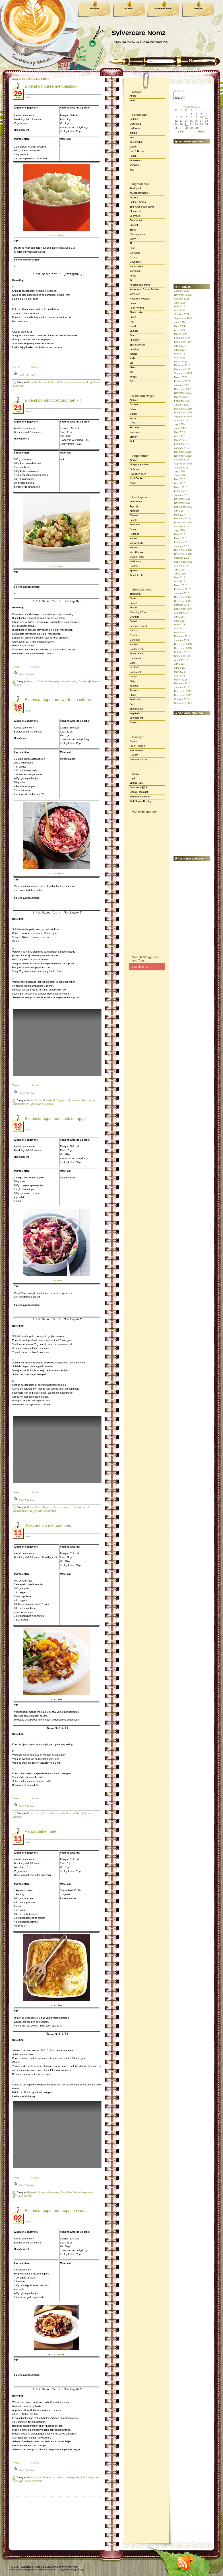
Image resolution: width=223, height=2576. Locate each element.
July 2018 (179, 471)
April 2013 (179, 675)
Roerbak (134, 432)
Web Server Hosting (140, 801)
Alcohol (134, 197)
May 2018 (179, 479)
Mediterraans (137, 556)
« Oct (181, 131)
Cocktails (135, 616)
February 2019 (182, 444)
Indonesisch (136, 543)
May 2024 (179, 326)
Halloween (135, 128)
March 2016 (180, 538)
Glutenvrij (135, 639)
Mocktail (134, 667)
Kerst (132, 137)
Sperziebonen (137, 344)
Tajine (133, 483)
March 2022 (180, 377)
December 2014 (183, 597)
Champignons (137, 234)
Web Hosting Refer (140, 796)
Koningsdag (136, 142)
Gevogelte (135, 261)
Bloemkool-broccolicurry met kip (53, 400)
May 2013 (179, 671)
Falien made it (137, 745)
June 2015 (180, 573)
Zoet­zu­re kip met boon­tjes (48, 1525)
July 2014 (179, 616)
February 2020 (182, 401)
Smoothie (135, 699)
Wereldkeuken (137, 575)
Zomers (134, 722)
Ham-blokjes (136, 266)
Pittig (132, 681)
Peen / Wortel (137, 307)
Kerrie (133, 275)
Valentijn (134, 165)
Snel (132, 704)
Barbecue (135, 469)
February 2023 (182, 365)
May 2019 (179, 432)
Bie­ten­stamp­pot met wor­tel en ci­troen (58, 699)
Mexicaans (135, 561)
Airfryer (133, 400)
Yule (132, 169)
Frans (133, 529)
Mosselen (135, 294)
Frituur (133, 409)
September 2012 (183, 703)
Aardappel (135, 188)
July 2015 (179, 569)
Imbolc (133, 132)
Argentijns (135, 506)
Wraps (133, 376)
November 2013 (183, 648)
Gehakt (133, 257)
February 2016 (182, 542)
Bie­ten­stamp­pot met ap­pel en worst (56, 2210)
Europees (135, 524)
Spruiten (134, 349)
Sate (132, 335)
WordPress (71, 2567)
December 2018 (183, 451)
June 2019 (180, 428)
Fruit (132, 248)
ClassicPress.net (139, 792)
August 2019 (181, 420)
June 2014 (180, 620)
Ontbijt (133, 676)
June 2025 (180, 302)
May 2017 (179, 514)
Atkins (133, 95)
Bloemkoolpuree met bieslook (51, 86)
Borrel (133, 598)
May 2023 (179, 353)
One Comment (25, 2196)
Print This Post (27, 375)
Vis (27, 1104)
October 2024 (181, 314)
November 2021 (183, 392)
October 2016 (181, 526)
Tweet (15, 367)
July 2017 (179, 510)
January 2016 (181, 546)
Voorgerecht (136, 717)
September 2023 (183, 342)
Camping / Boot (138, 612)
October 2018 (181, 459)
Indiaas (133, 538)
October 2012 (181, 699)
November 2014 (183, 601)
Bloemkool (32, 681)
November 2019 (183, 412)
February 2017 (182, 518)
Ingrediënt (135, 271)
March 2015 (180, 585)
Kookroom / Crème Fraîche (144, 289)
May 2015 (179, 577)
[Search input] (148, 966)
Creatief (134, 741)
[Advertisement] (147, 882)
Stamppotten (18, 1104)
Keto (132, 100)
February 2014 (182, 636)
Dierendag (135, 123)
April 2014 (179, 628)
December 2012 (183, 691)
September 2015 (183, 561)
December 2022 (183, 369)
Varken (133, 358)
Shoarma (135, 340)
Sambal (134, 330)
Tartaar (133, 353)
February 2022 (182, 381)
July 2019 (179, 424)
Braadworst (136, 220)
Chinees (134, 515)
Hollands (134, 534)
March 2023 (180, 361)
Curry (133, 238)
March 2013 (180, 679)
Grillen (133, 413)
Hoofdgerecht (137, 649)
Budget (30, 1813)
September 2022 (183, 373)
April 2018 (179, 483)
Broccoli (134, 225)
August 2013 (181, 660)
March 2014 (180, 632)
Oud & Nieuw (137, 151)
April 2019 (179, 436)
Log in (133, 778)
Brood (133, 229)
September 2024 (183, 318)
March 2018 (180, 487)
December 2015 (183, 550)
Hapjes (133, 644)
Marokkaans (136, 552)
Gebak (133, 630)
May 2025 (179, 306)
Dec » (201, 131)
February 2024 (182, 338)
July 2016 (179, 530)
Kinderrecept (136, 653)
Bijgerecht (32, 382)
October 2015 (181, 557)
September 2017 (183, 507)
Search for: (179, 90)
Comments (138, 787)
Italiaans (134, 547)
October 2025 (181, 298)
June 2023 (180, 349)
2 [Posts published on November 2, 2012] (196, 113)
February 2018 (182, 491)
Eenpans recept (138, 626)
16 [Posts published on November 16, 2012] (196, 120)
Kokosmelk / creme (140, 284)
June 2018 (180, 475)
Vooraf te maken (138, 759)
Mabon (133, 146)
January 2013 (181, 687)
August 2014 (181, 613)
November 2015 (183, 554)
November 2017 (183, 502)
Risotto (133, 326)
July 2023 (179, 345)
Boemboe (135, 215)
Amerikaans (136, 501)
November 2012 (183, 695)
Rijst (132, 321)
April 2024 (179, 330)
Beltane (134, 119)
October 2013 (181, 652)
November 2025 (183, 294)
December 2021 (183, 389)
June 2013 (180, 667)
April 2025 (179, 310)
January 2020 (181, 404)
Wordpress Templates (23, 2569)
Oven (132, 423)
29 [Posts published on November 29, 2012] (191, 128)
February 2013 (182, 683)
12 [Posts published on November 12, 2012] (176, 120)
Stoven (133, 436)
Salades (134, 685)
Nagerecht (135, 672)
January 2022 (181, 385)
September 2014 (183, 609)
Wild (132, 372)
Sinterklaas (136, 160)
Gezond (134, 635)
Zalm (132, 381)
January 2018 (181, 495)
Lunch (133, 662)
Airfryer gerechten (139, 464)
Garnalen (135, 252)
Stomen (128, 8)
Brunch (133, 603)
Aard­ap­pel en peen (42, 1831)
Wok (132, 441)
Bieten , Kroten (34, 1100)
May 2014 (179, 624)
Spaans (134, 570)
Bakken (134, 404)
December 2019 (183, 408)
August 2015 (181, 565)
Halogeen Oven (163, 8)
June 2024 (180, 322)
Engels (133, 520)
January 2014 (181, 640)
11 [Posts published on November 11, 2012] (206, 117)
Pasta (133, 303)
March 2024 (180, 334)
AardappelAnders (139, 192)
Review (134, 754)
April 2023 (179, 357)
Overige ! (198, 8)
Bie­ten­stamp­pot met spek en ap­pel (56, 1118)
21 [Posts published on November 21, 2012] (186, 124)
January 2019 (181, 448)
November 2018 (183, 455)
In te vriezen (136, 750)
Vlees (29, 1511)
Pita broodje (136, 312)
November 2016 (183, 522)
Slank (133, 695)
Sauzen (134, 690)
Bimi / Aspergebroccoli (142, 206)
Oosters (134, 566)
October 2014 (181, 604)
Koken (133, 418)
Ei (131, 243)
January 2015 (181, 593)
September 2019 (183, 416)
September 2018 (183, 463)
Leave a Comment (33, 2481)
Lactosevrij (135, 658)
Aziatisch (134, 511)
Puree (133, 317)
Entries (136, 782)
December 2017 (183, 498)
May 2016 (179, 534)
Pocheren (135, 427)
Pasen (133, 155)
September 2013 (183, 656)
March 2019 (180, 440)
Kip (131, 280)
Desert (133, 621)
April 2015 (179, 581)
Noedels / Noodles (140, 298)
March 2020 (180, 396)
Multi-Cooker (136, 478)
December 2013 (183, 644)
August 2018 (181, 467)
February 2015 (182, 589)
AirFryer (94, 8)
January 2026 (181, 290)
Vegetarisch (136, 713)
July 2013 (179, 663)
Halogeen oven (138, 473)
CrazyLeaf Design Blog (70, 2569)
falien (28, 97)
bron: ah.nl (56, 235)
